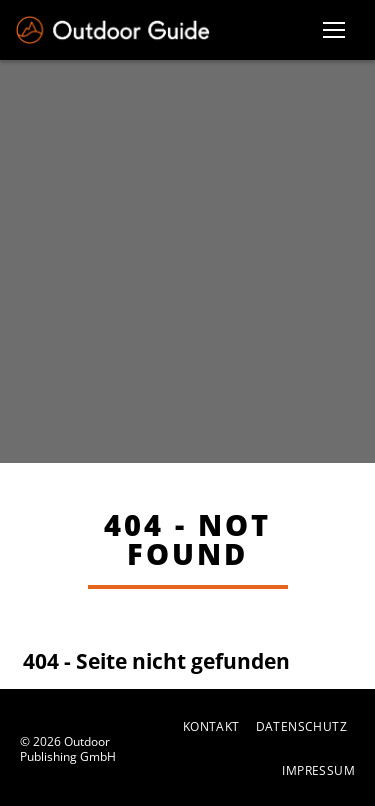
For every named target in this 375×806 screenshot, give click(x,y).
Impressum (318, 771)
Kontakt (211, 727)
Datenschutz (301, 727)
